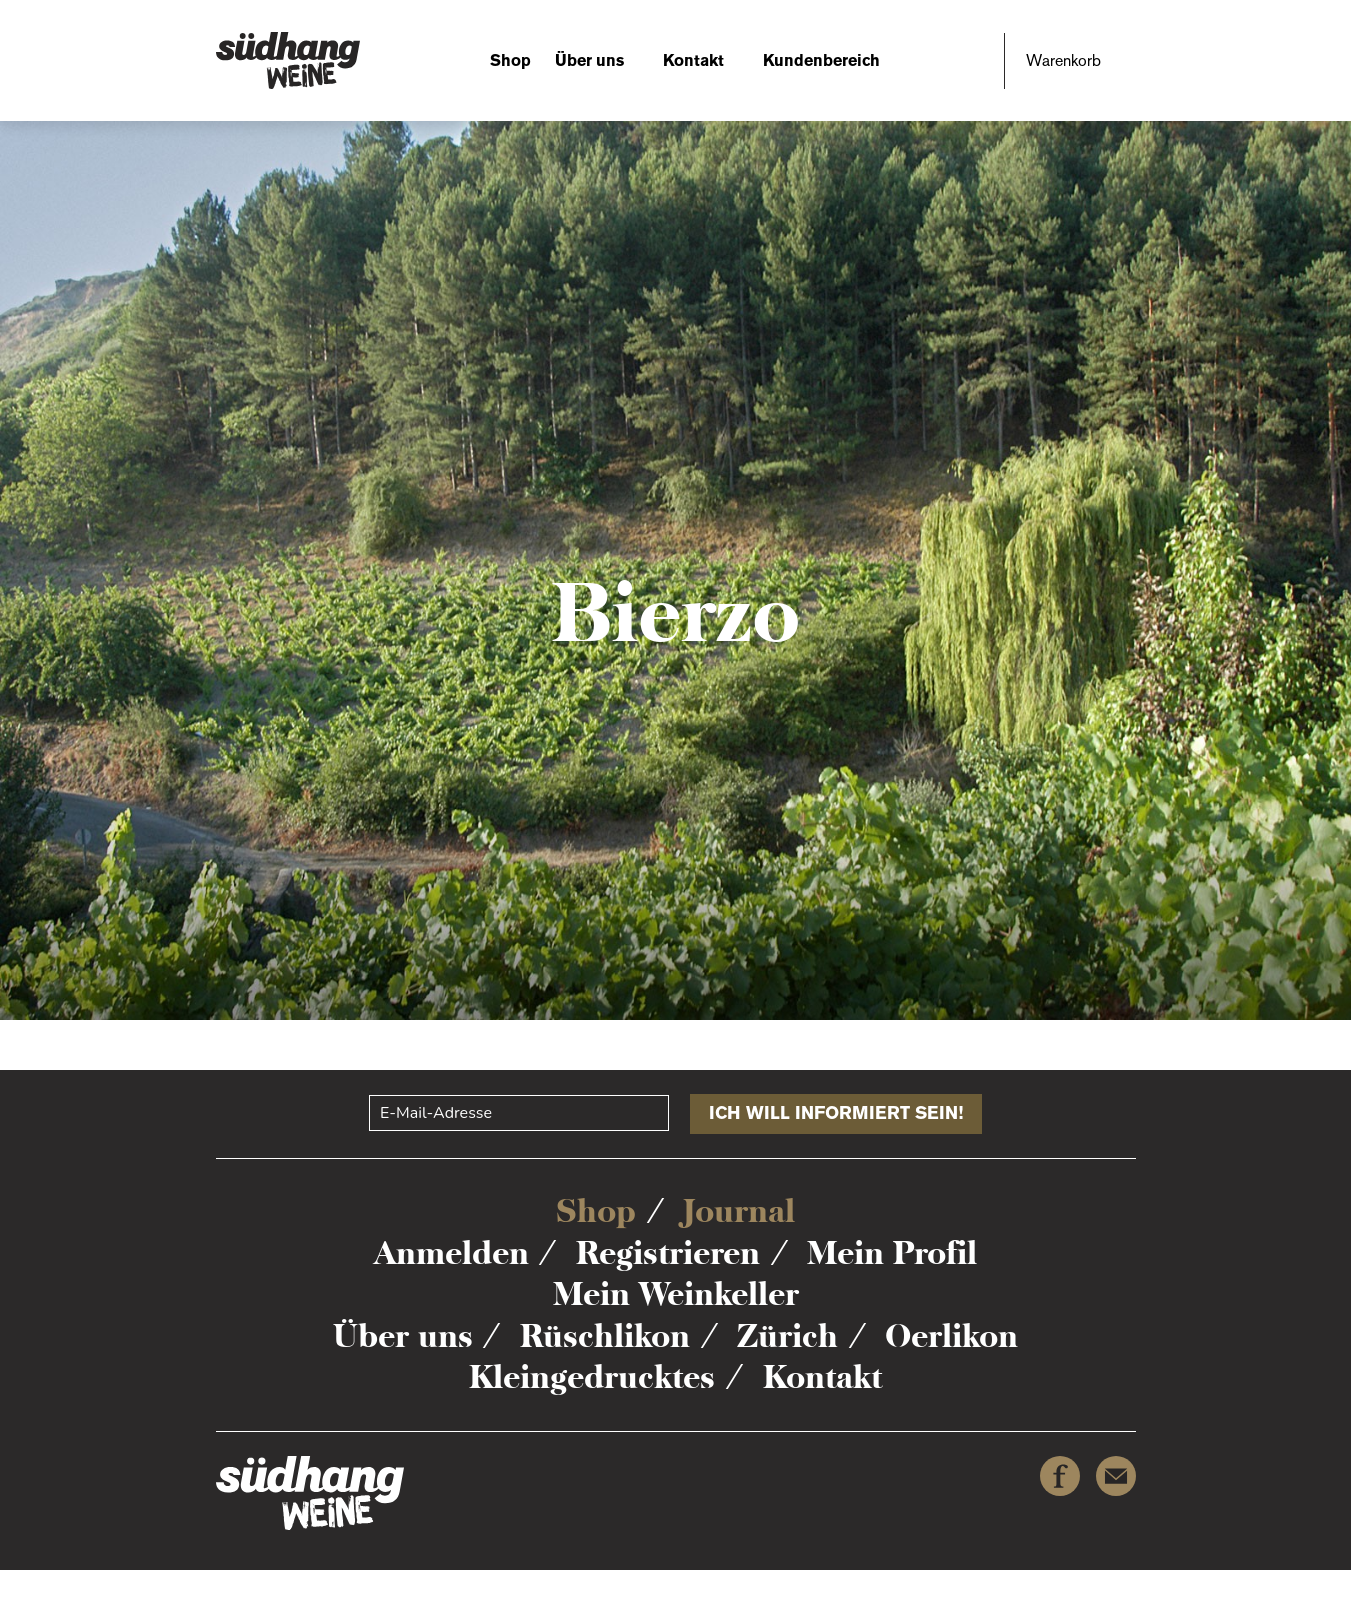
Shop (510, 60)
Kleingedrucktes (592, 1377)
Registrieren (668, 1253)
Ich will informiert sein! (836, 1113)
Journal (739, 1211)
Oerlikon (951, 1336)
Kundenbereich (821, 60)
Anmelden (451, 1253)
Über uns (589, 60)
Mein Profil (892, 1253)
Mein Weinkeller (676, 1294)
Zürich (787, 1336)
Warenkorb (1063, 60)
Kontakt (693, 60)
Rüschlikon (605, 1336)
